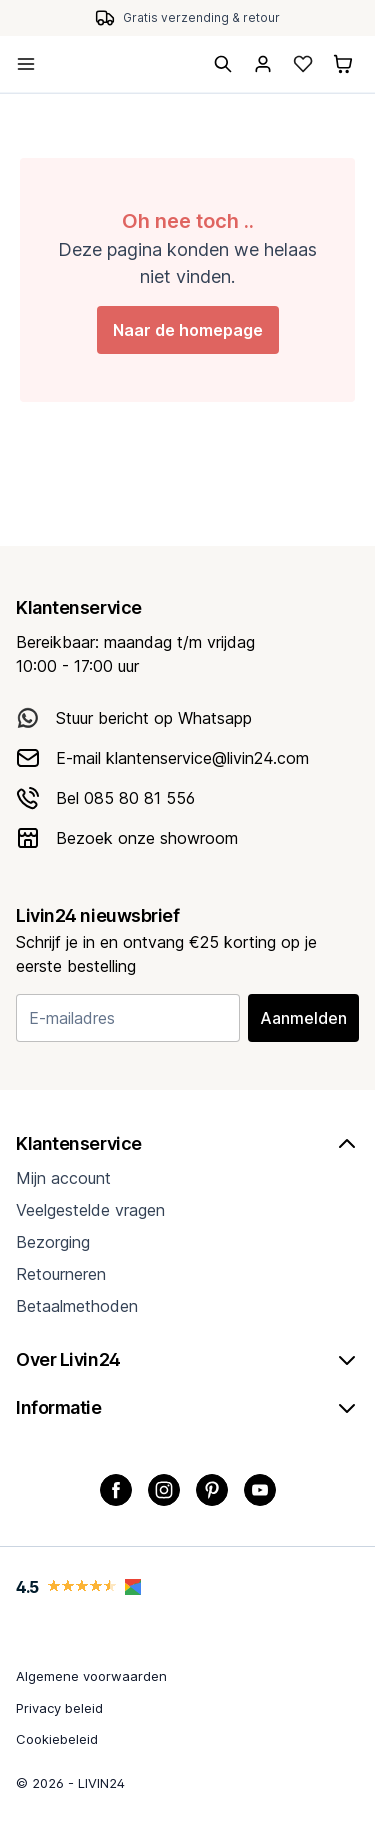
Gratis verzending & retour (201, 17)
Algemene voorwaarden (91, 1676)
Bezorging (53, 1242)
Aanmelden (303, 1018)
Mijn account (63, 1178)
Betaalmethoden (77, 1306)
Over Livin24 (187, 1360)
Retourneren (61, 1274)
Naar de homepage (188, 330)
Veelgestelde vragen (90, 1210)
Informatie (187, 1408)
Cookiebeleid (57, 1739)
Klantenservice (187, 1144)
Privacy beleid (59, 1708)
